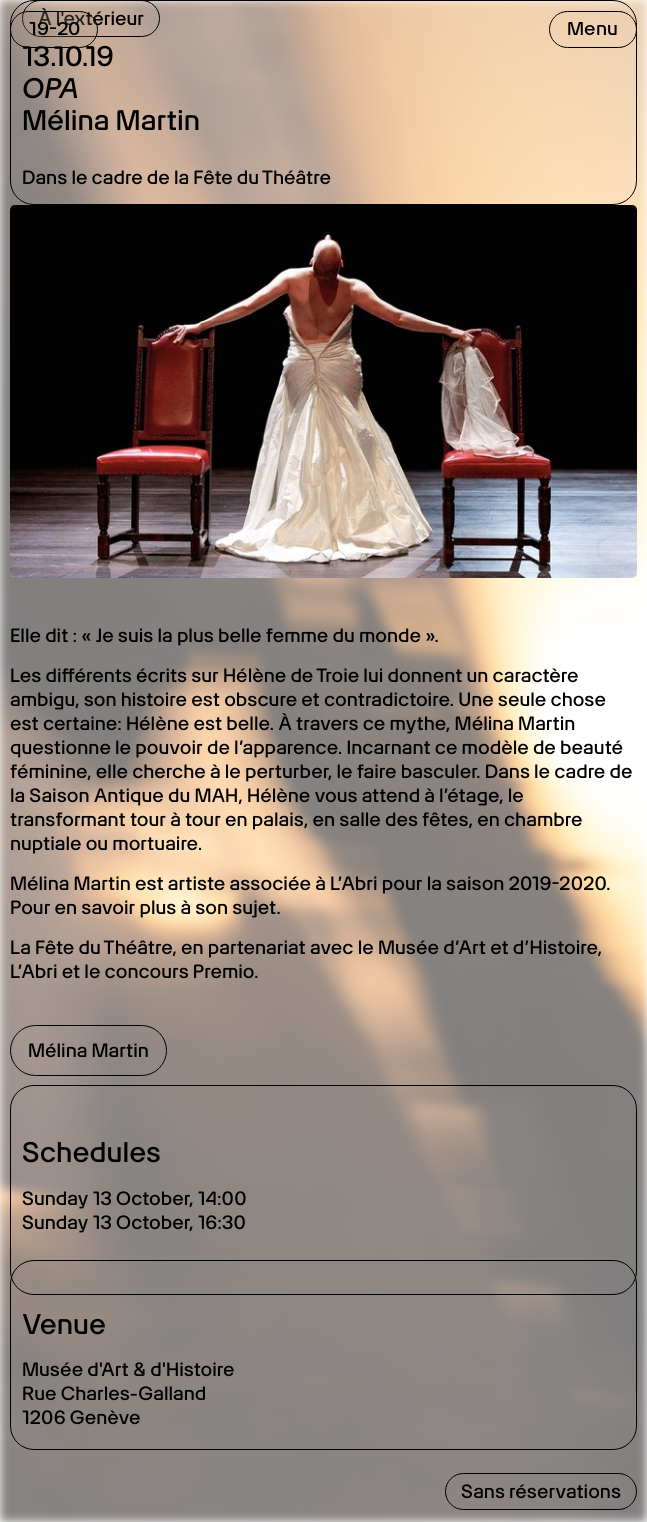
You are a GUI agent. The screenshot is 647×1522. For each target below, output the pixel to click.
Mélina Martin (88, 1050)
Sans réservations (541, 1491)
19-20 (54, 28)
